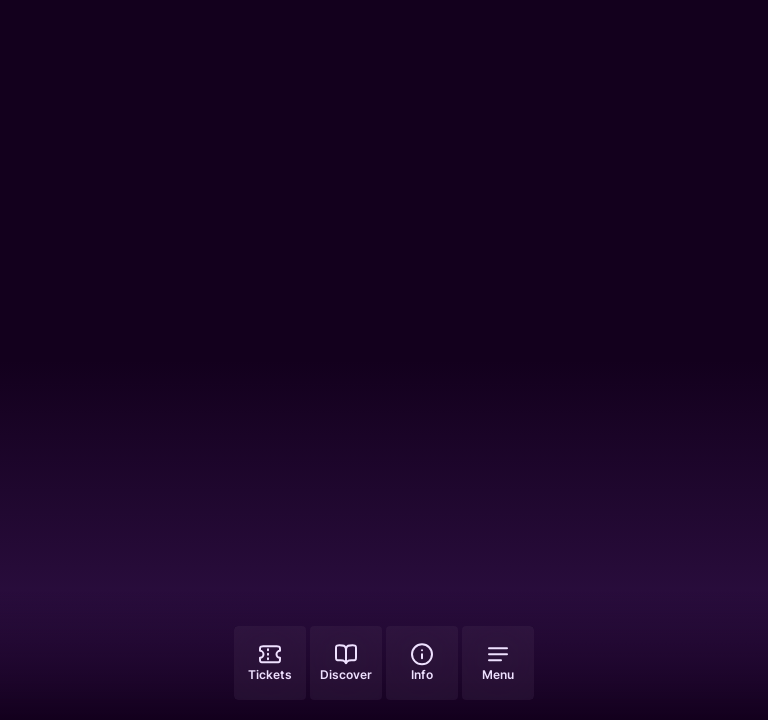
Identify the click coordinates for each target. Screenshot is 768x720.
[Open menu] (498, 663)
